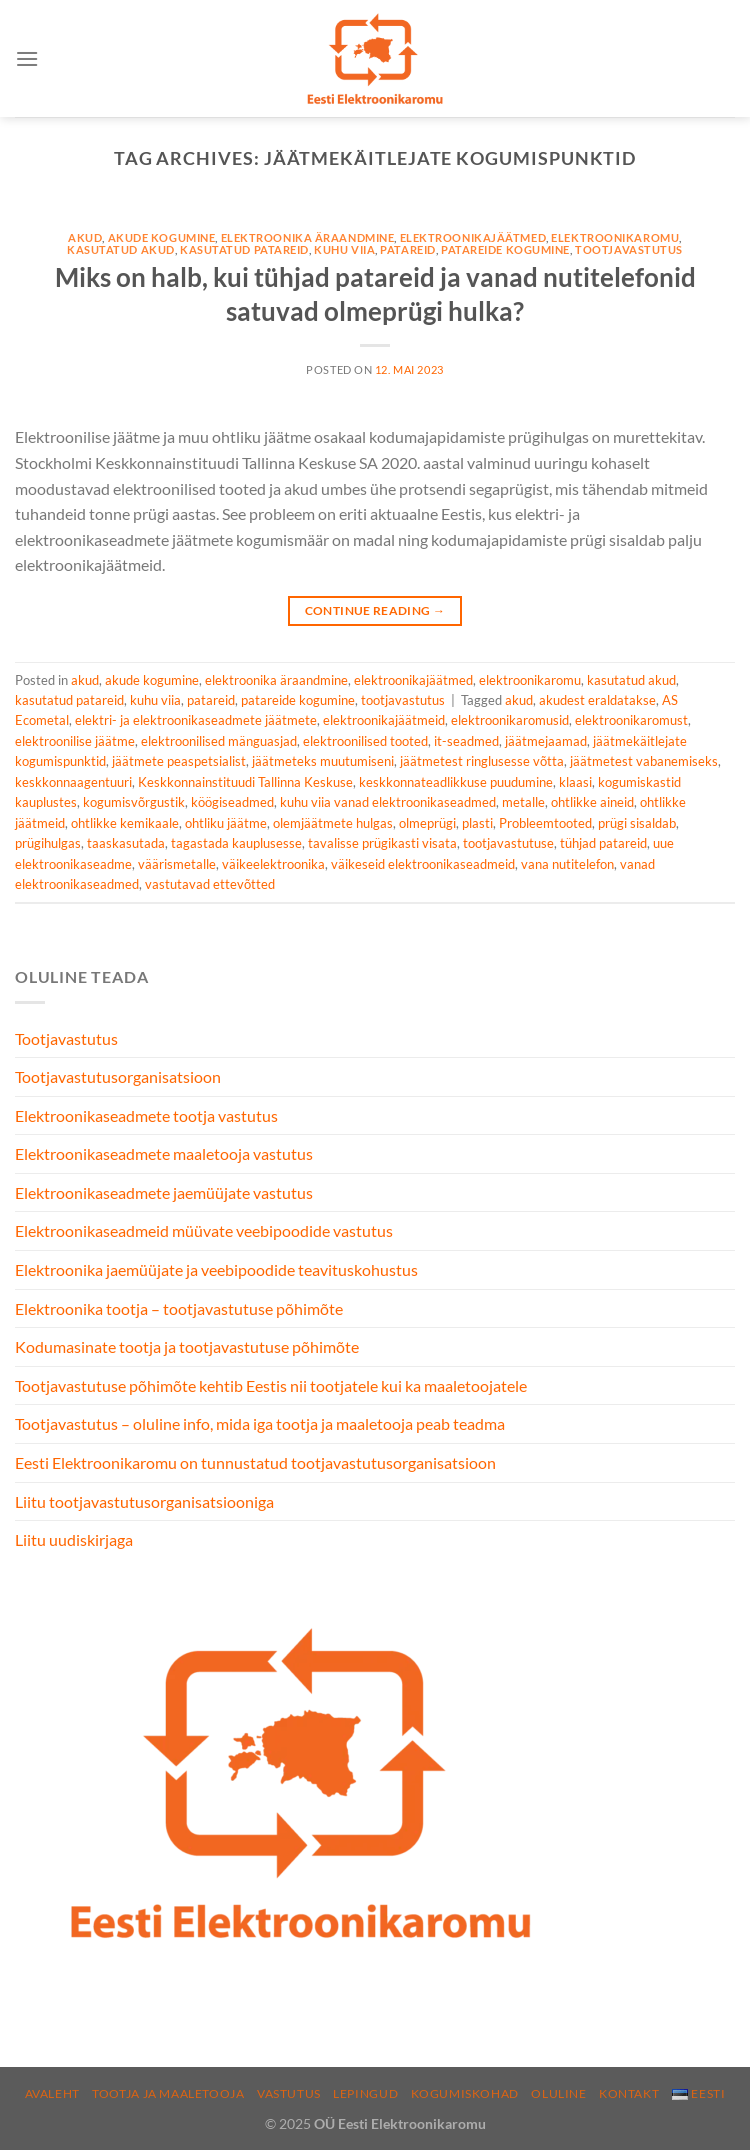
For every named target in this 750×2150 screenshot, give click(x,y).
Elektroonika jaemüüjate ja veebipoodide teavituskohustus (216, 1269)
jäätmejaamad (546, 741)
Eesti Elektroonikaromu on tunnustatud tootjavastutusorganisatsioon (255, 1462)
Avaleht (52, 2093)
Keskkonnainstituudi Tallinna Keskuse (245, 782)
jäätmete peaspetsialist (179, 761)
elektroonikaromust (631, 720)
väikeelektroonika (273, 864)
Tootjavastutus (66, 1038)
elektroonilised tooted (365, 741)
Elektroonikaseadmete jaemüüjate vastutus (164, 1192)
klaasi (575, 782)
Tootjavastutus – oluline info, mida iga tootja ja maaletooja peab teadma (260, 1423)
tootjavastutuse (508, 843)
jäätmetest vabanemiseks (644, 761)
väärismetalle (177, 864)
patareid (407, 249)
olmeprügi (427, 823)
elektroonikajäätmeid (384, 720)
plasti (477, 823)
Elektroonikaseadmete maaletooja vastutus (164, 1153)
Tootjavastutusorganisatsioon (118, 1076)
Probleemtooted (545, 823)
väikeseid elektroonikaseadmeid (423, 864)
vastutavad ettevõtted (210, 884)
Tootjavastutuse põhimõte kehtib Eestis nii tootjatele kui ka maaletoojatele (271, 1385)
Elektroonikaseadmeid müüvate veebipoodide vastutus (204, 1230)
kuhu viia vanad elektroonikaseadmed (388, 802)
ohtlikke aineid (592, 802)
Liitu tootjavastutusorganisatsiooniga (144, 1501)
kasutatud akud (121, 249)
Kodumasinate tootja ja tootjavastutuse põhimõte (187, 1346)
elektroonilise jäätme (75, 741)
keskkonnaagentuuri (73, 782)
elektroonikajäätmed (473, 237)
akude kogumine (162, 237)
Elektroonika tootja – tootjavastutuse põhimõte (179, 1308)
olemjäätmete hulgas (333, 823)
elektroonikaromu (615, 237)
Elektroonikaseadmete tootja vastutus (146, 1115)
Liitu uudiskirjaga (74, 1539)
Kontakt (629, 2093)
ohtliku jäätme (226, 823)
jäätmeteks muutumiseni (323, 761)
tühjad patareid (603, 843)
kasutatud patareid (244, 249)
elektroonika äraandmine (308, 237)
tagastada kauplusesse (236, 843)
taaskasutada (126, 843)
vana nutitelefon (567, 864)
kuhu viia (344, 249)
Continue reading (375, 610)
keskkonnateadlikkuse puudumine (456, 782)
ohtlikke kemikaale (125, 823)
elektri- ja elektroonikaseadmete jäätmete (196, 720)
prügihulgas (48, 843)
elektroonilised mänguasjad (219, 741)
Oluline (558, 2093)
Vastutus (289, 2093)
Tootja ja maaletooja (168, 2093)
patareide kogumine (505, 249)
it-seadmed (466, 741)
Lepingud (365, 2093)
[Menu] (27, 58)
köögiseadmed (232, 802)
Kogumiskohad (465, 2093)
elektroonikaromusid (510, 720)
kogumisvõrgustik (134, 802)
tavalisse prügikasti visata (382, 843)
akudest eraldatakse (597, 700)
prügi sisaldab (637, 823)
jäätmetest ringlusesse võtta (482, 761)
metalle (523, 802)
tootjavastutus (629, 249)
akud (85, 237)
